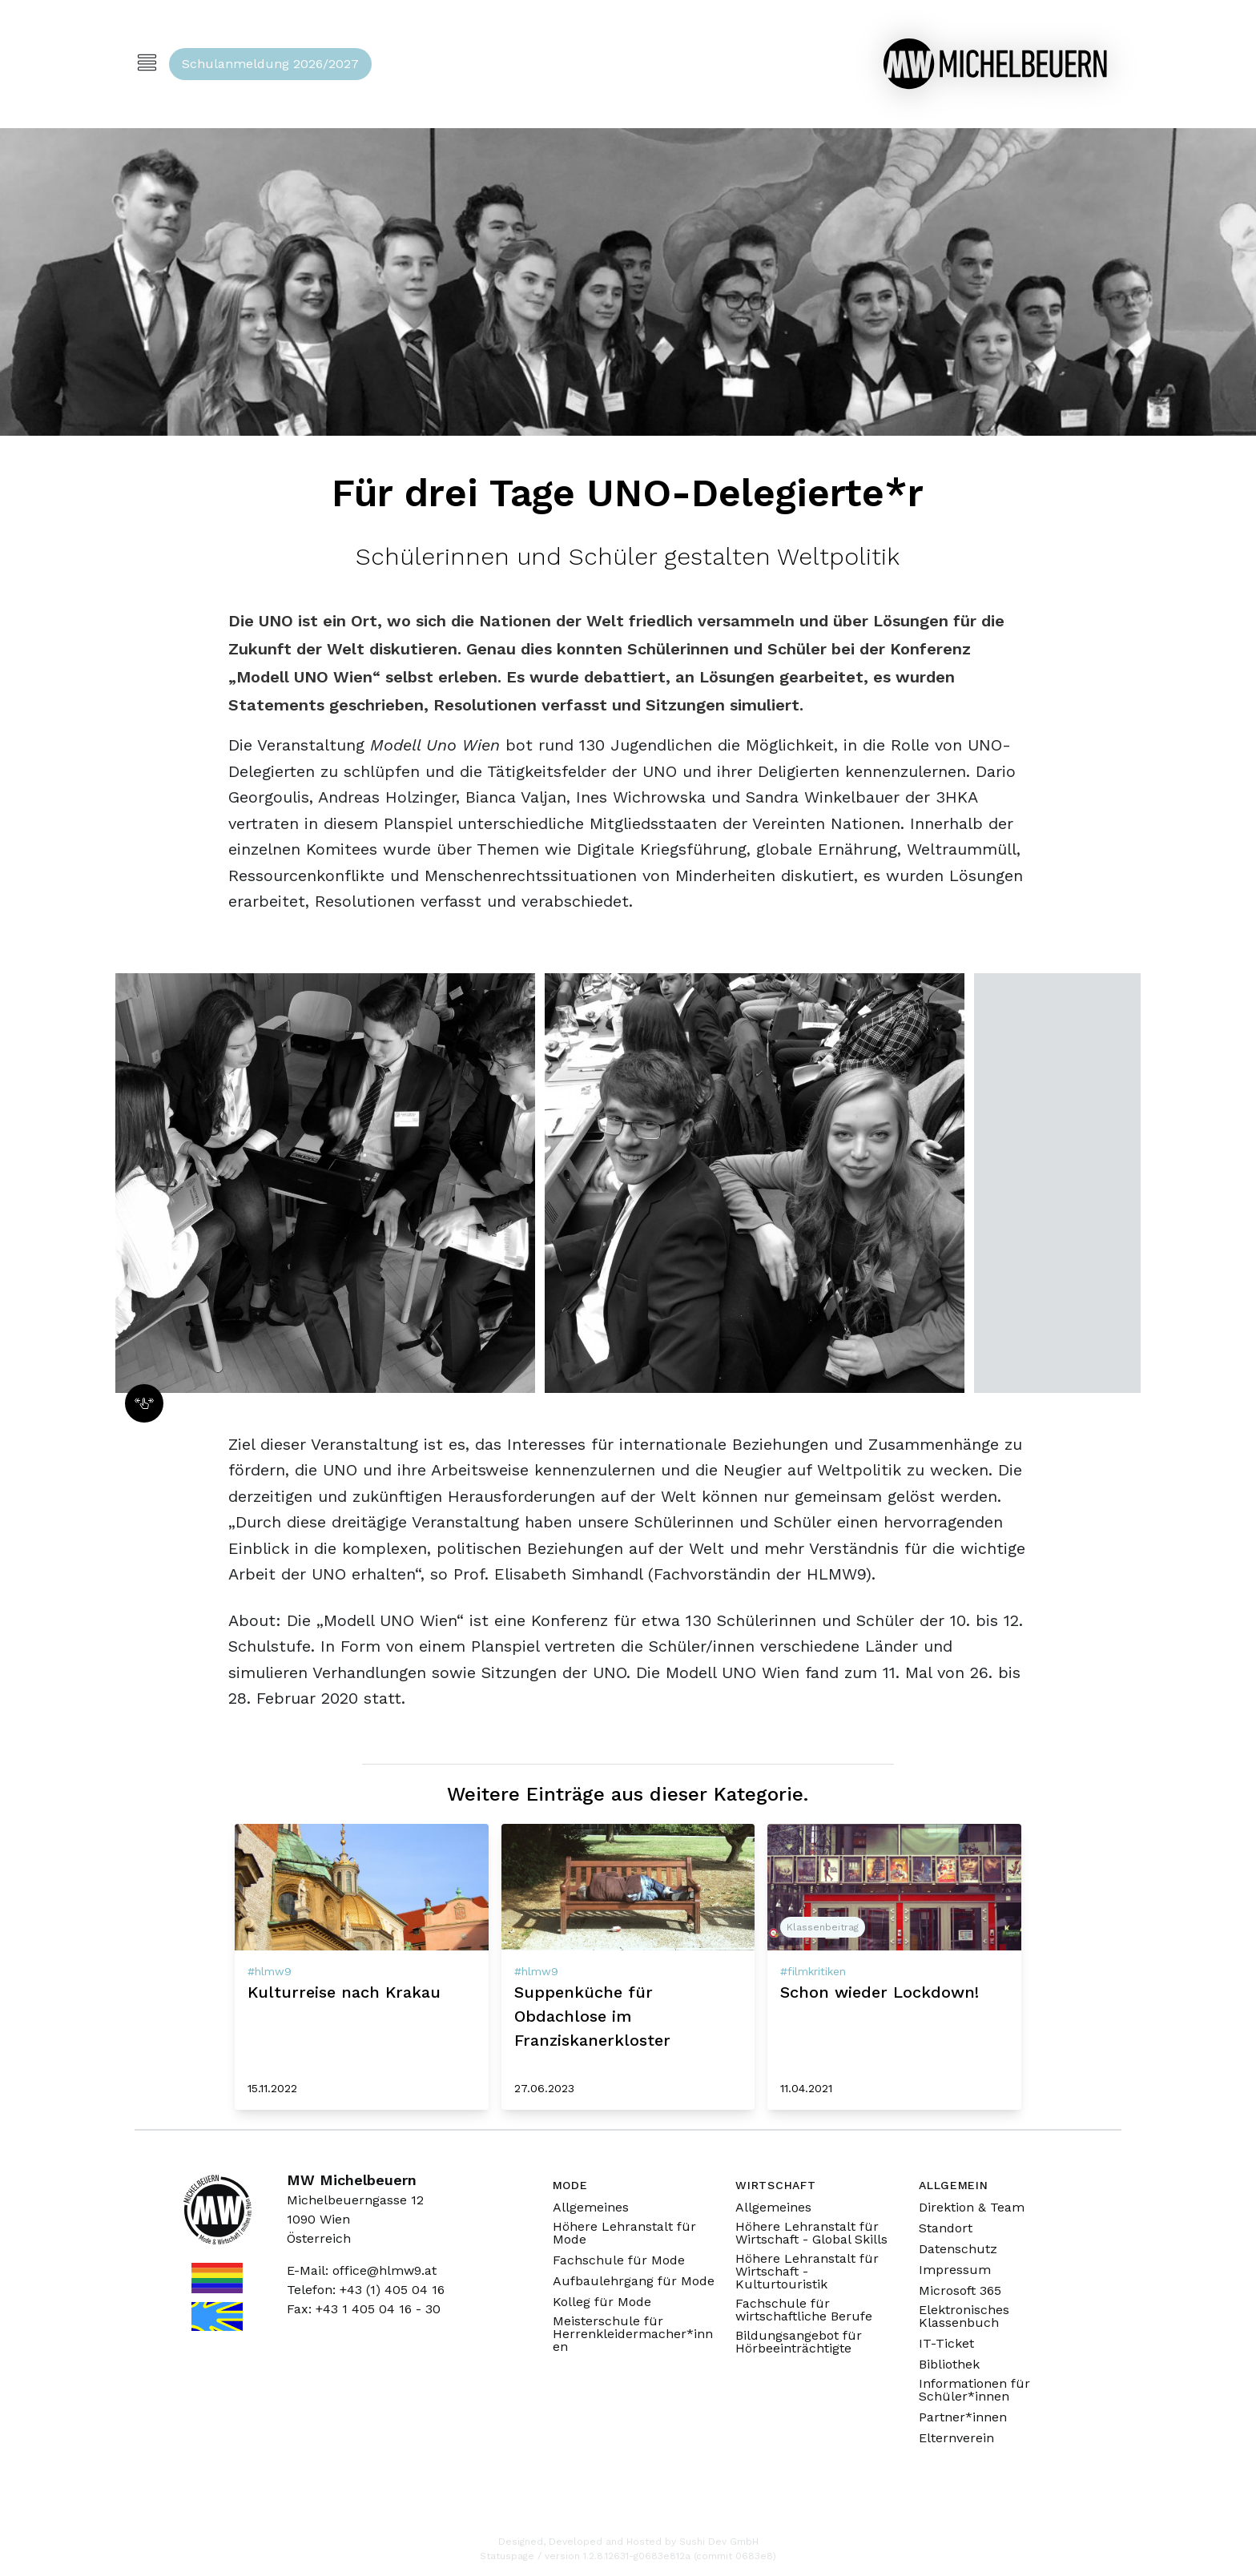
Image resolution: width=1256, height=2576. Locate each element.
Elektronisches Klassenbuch (964, 2316)
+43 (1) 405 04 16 (392, 2289)
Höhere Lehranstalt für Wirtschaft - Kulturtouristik (807, 2271)
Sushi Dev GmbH (719, 2541)
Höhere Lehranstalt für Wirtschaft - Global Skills (811, 2233)
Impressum (955, 2270)
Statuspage (507, 2556)
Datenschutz (958, 2249)
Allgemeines (591, 2207)
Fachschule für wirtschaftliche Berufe (803, 2310)
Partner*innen (963, 2417)
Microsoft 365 (960, 2290)
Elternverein (956, 2438)
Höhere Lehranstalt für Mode (624, 2233)
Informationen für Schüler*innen (974, 2390)
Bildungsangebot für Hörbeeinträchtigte (798, 2342)
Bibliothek (949, 2364)
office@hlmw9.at (384, 2270)
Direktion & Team (972, 2207)
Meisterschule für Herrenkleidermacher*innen (633, 2334)
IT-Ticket (946, 2343)
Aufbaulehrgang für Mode (634, 2281)
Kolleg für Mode (602, 2302)
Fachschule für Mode (619, 2260)
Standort (945, 2228)
